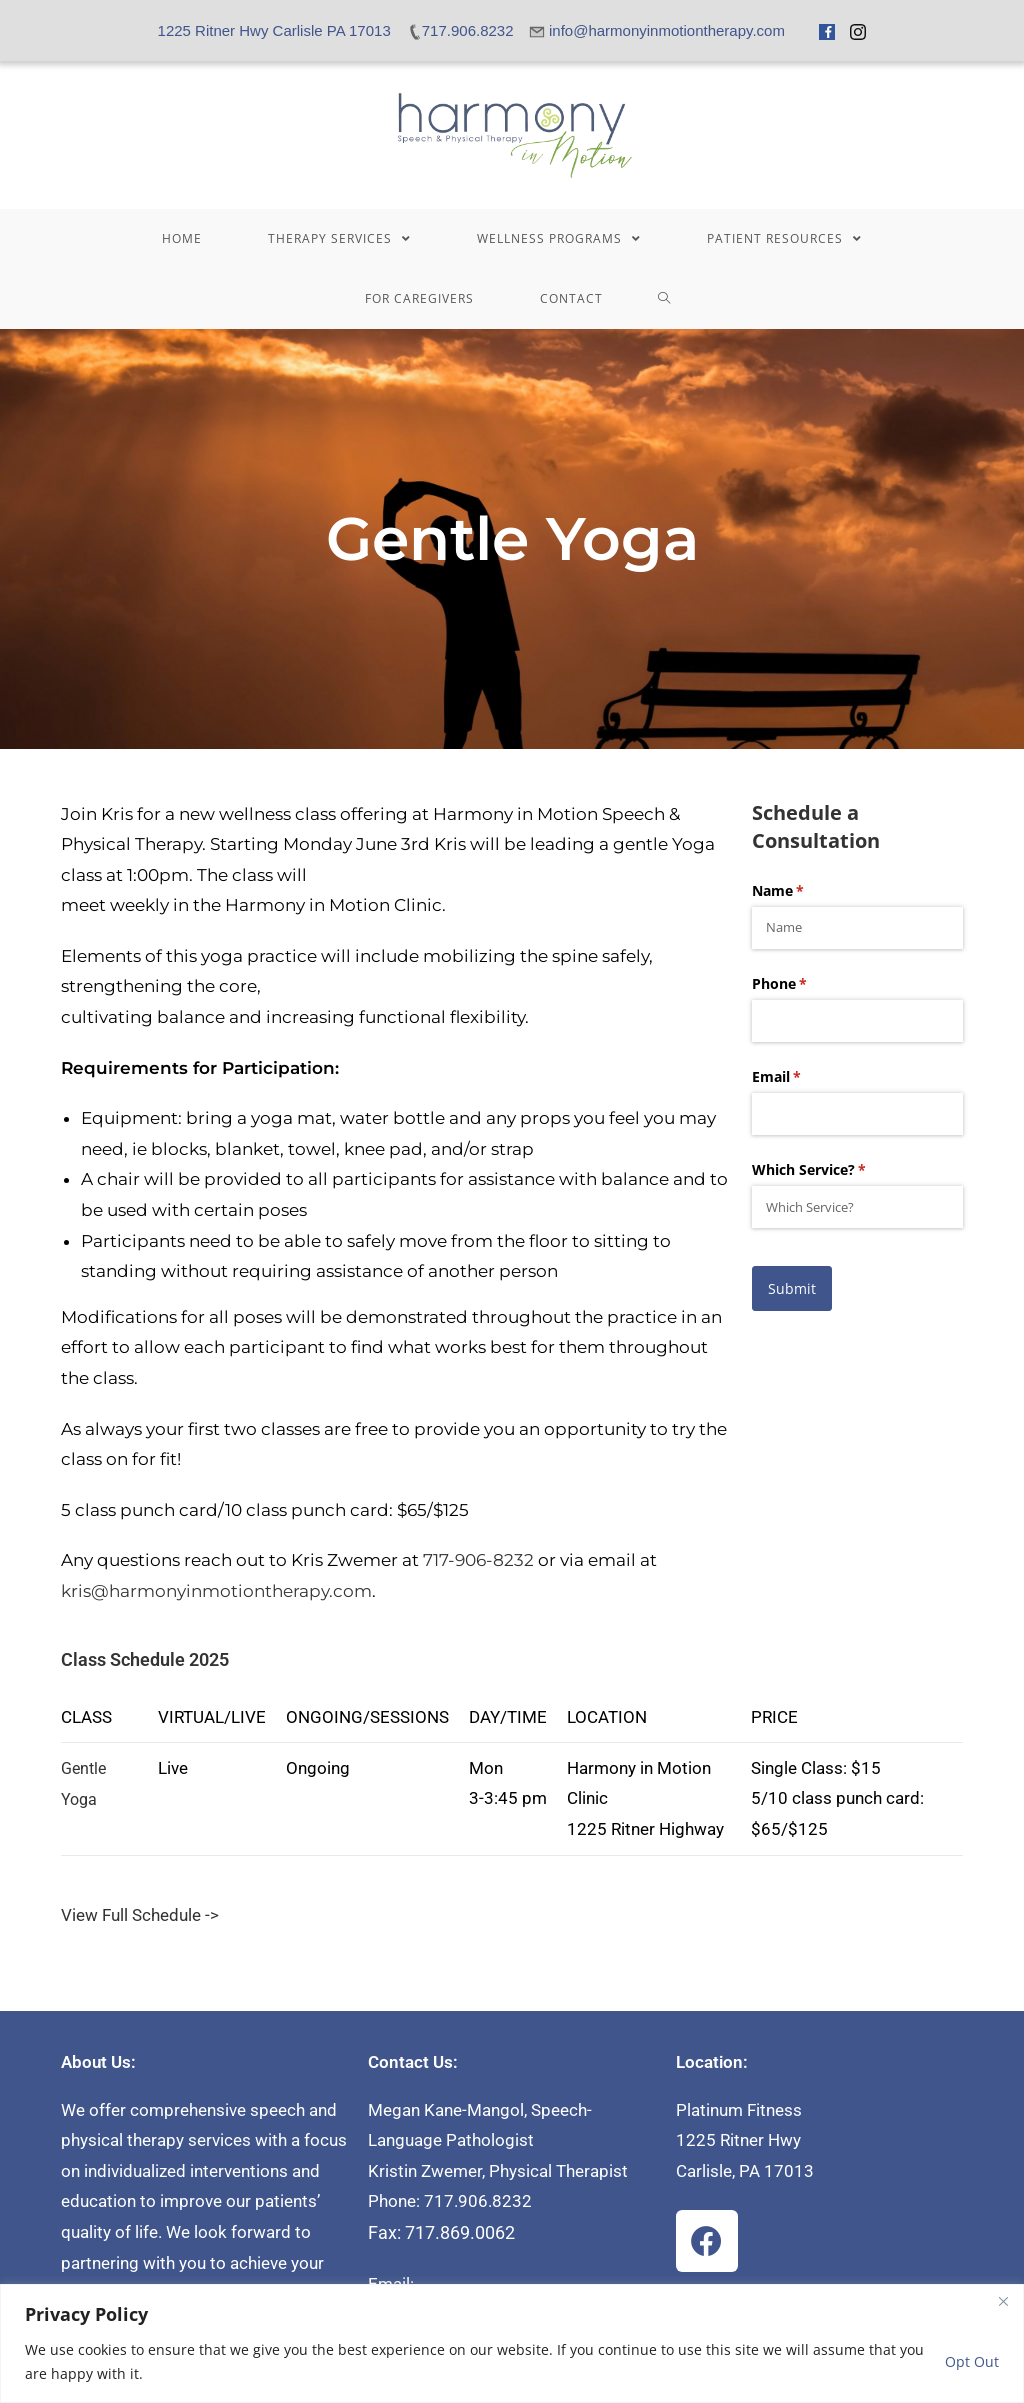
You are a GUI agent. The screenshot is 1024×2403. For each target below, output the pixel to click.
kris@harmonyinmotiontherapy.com (216, 1591)
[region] (512, 2343)
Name (807, 891)
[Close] (1003, 2301)
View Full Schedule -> (140, 1915)
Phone (808, 984)
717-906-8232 (478, 1560)
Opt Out (972, 2361)
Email (805, 1077)
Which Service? (838, 1170)
